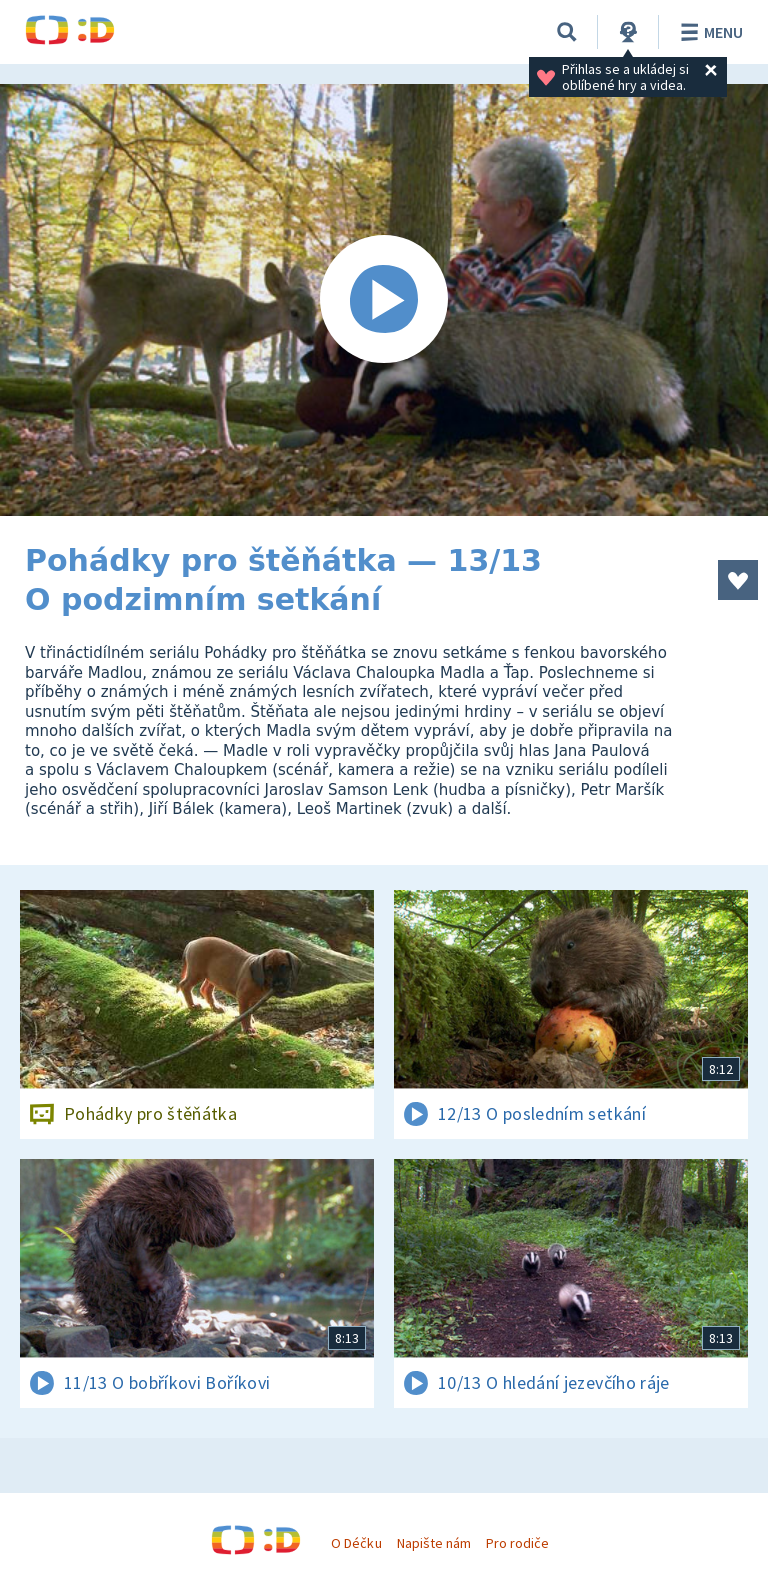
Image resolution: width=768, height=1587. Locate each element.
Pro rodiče (517, 1543)
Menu (708, 32)
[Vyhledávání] (567, 32)
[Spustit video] (384, 300)
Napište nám (434, 1543)
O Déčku (356, 1543)
